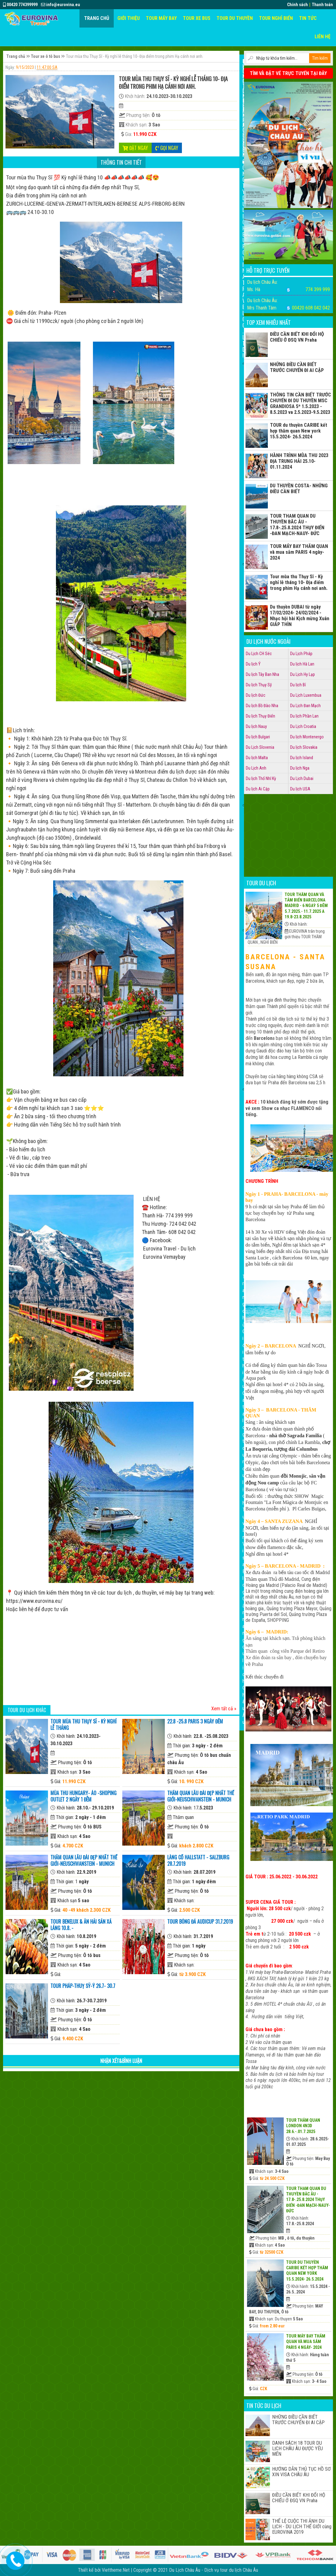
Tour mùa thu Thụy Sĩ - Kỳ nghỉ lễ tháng (83, 1724)
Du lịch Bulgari (258, 736)
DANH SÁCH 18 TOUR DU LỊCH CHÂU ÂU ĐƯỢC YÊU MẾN (297, 2448)
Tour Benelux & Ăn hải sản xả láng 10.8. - (81, 1925)
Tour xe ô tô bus (45, 56)
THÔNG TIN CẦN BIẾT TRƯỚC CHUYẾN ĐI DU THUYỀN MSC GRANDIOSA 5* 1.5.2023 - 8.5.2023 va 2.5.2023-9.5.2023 (300, 403)
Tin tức (308, 18)
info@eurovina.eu (60, 4)
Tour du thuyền (234, 18)
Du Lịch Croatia (303, 726)
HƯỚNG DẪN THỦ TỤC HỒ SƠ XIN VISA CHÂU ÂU (301, 2471)
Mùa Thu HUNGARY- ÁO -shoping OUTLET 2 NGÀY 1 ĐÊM (83, 1796)
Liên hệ (322, 36)
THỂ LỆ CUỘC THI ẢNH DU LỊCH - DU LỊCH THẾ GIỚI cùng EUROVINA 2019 (301, 2526)
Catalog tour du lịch (243, 1448)
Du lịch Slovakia (303, 747)
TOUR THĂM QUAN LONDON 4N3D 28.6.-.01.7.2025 (303, 2126)
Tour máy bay (161, 18)
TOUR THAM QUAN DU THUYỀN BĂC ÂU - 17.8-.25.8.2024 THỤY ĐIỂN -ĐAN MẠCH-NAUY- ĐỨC (297, 524)
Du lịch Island (301, 757)
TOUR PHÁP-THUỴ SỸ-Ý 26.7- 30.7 (82, 1985)
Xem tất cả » (223, 1709)
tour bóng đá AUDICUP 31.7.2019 (200, 1921)
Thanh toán (322, 4)
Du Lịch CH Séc (259, 653)
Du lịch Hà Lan (302, 664)
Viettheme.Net (116, 2570)
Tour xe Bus (196, 18)
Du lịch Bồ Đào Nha (262, 705)
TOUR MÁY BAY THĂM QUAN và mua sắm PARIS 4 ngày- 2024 (299, 552)
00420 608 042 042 (311, 308)
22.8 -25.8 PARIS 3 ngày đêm (195, 1721)
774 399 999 (317, 289)
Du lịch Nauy (256, 726)
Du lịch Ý (253, 664)
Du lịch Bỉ (298, 684)
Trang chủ (96, 18)
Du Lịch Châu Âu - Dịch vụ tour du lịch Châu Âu (213, 2570)
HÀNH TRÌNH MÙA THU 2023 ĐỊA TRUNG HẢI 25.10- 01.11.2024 (299, 461)
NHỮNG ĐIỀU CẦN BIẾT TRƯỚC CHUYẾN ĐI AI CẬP (297, 367)
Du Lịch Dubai (301, 778)
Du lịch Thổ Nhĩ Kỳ (261, 778)
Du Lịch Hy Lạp (302, 674)
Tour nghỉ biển (276, 18)
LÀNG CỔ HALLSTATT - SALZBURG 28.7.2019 (198, 1860)
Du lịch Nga (299, 768)
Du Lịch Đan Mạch (305, 705)
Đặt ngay (135, 148)
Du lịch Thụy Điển (260, 716)
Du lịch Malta (257, 757)
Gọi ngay (166, 148)
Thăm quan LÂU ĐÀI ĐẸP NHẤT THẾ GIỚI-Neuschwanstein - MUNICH (200, 1796)
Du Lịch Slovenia (260, 747)
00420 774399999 (20, 4)
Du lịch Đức (255, 695)
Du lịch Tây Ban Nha (262, 674)
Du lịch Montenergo (307, 736)
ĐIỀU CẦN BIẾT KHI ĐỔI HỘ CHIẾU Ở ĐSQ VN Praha (297, 337)
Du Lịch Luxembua (305, 695)
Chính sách (297, 4)
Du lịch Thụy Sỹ (259, 684)
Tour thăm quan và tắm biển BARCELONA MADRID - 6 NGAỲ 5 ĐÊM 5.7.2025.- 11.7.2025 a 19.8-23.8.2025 (306, 905)
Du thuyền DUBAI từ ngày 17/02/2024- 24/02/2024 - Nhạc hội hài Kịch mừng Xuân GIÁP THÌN (299, 615)
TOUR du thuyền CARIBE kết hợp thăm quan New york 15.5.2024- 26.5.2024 (298, 431)
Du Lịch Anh (256, 768)
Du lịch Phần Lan (304, 716)
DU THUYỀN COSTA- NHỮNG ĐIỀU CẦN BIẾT (299, 488)
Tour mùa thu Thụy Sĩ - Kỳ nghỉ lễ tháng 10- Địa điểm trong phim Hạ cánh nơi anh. (298, 582)
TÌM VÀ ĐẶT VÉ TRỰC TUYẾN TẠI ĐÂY (288, 73)
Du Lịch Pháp (301, 653)
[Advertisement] (121, 1660)
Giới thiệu (128, 18)
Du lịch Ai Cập (258, 788)
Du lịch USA (300, 788)
